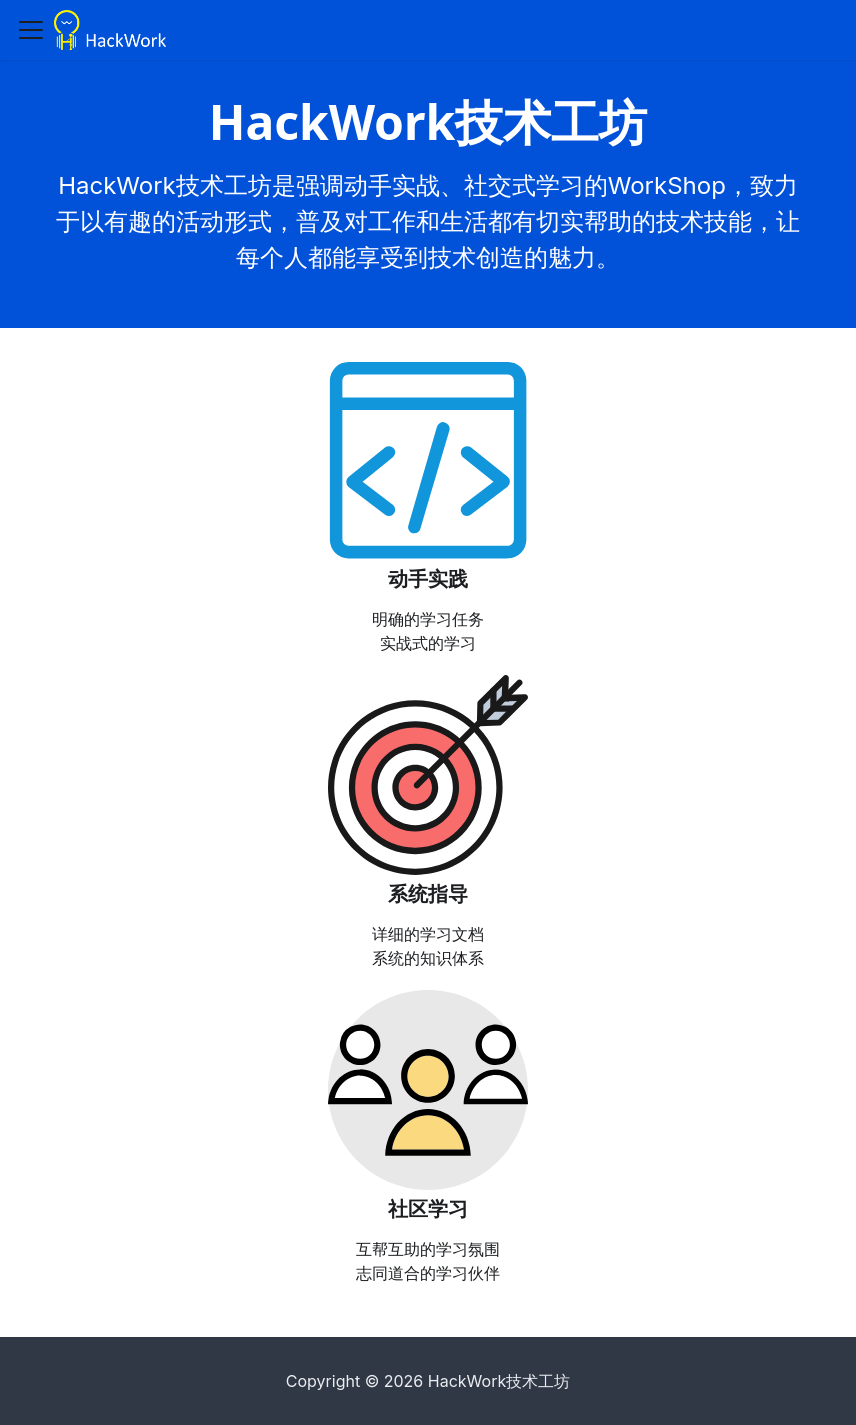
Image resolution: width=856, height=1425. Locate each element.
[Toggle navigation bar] (31, 30)
